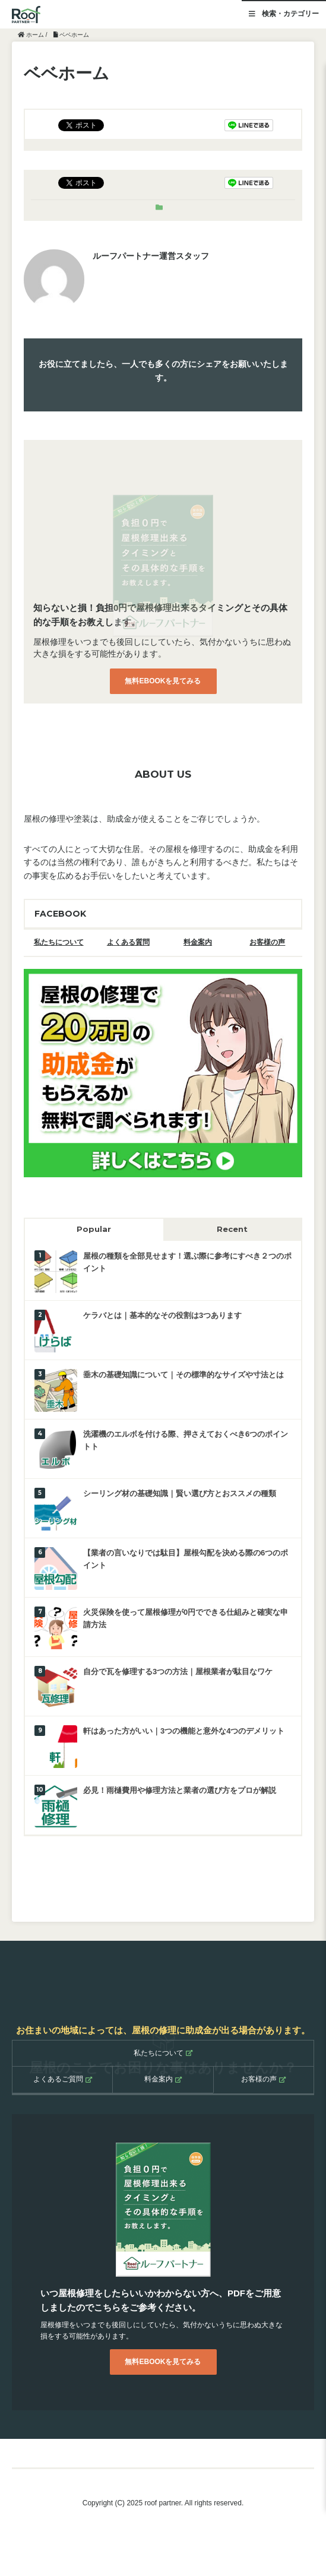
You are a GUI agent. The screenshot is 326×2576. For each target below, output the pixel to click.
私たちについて (59, 942)
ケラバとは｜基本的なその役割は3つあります (162, 1315)
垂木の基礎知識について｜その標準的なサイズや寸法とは (183, 1374)
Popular (94, 1229)
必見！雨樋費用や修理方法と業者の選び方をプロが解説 (179, 1790)
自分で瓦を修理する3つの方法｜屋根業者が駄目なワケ (178, 1671)
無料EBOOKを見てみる (163, 681)
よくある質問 (128, 942)
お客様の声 (267, 942)
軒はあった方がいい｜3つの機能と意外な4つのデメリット (183, 1730)
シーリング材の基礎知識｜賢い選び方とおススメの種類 (179, 1493)
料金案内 (197, 942)
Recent (232, 1229)
